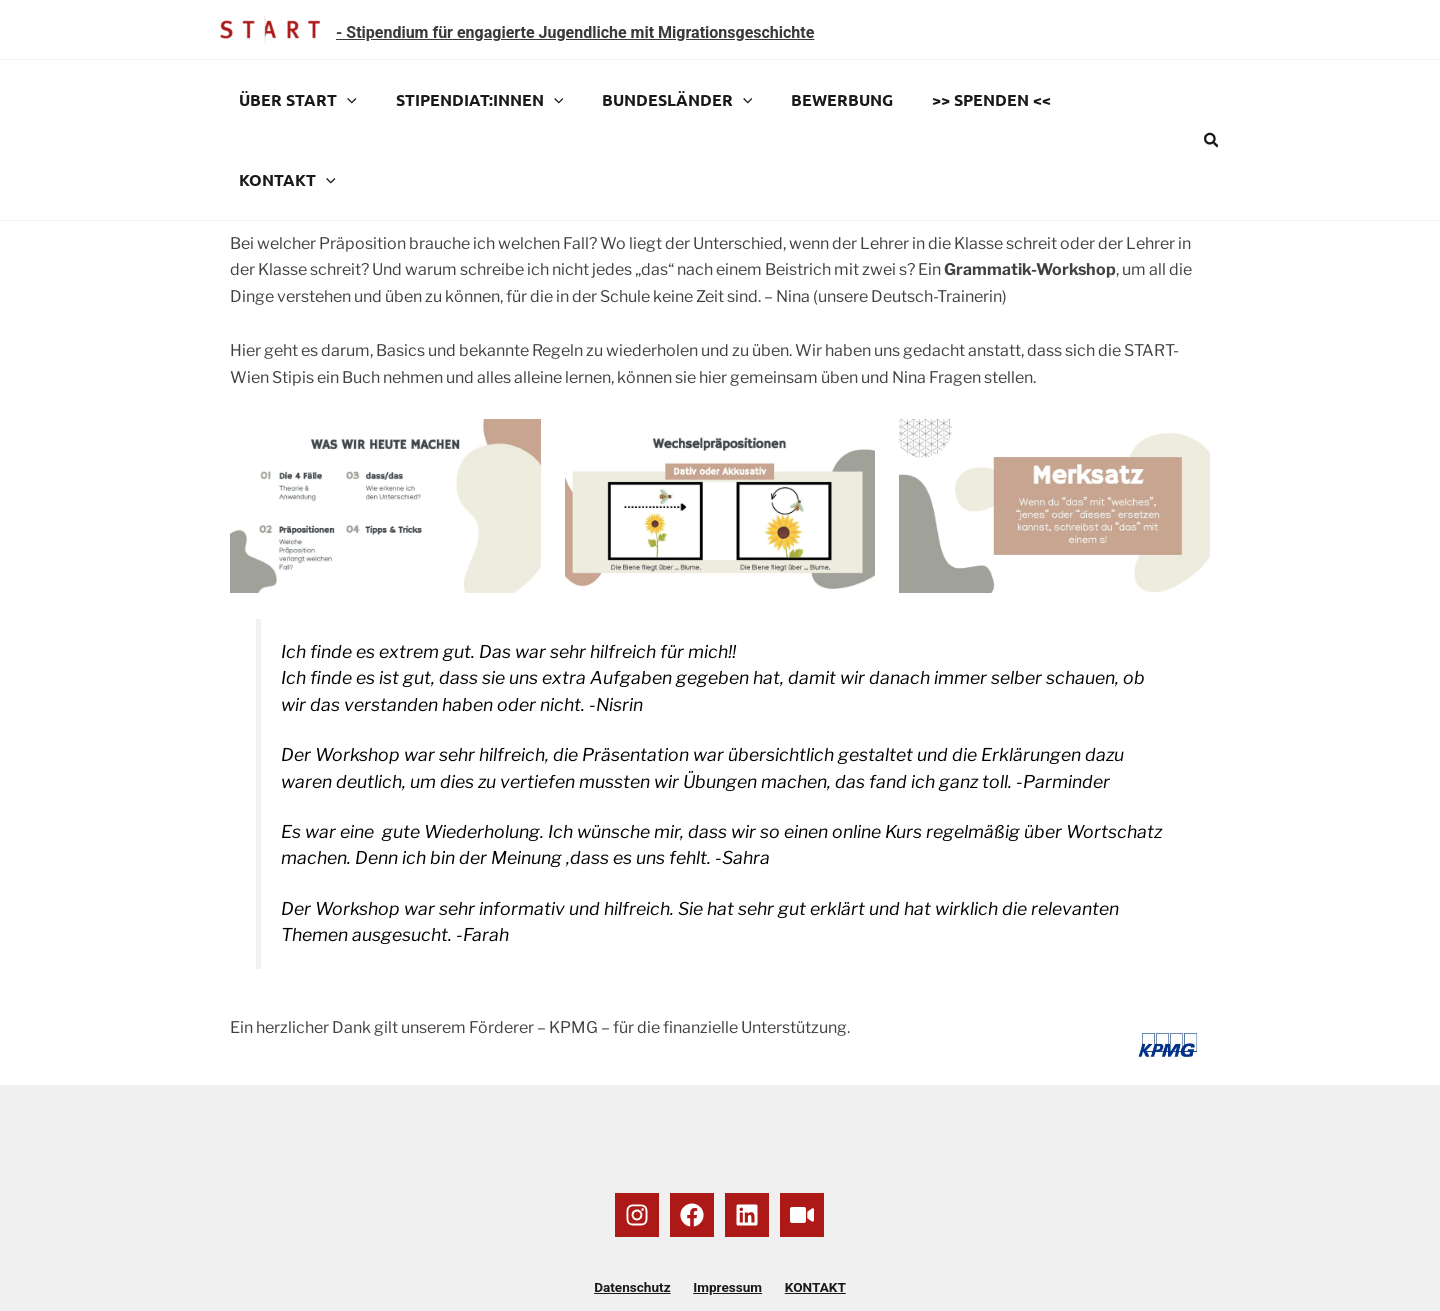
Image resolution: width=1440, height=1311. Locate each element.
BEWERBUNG (819, 99)
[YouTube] (802, 1135)
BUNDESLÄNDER (660, 100)
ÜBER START (295, 100)
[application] (344, 100)
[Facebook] (692, 1135)
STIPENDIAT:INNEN (470, 100)
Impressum (727, 1208)
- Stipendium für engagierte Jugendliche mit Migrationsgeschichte (575, 32)
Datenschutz (639, 1208)
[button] (1212, 100)
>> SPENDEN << (961, 99)
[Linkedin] (747, 1135)
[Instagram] (637, 1135)
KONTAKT (1101, 100)
